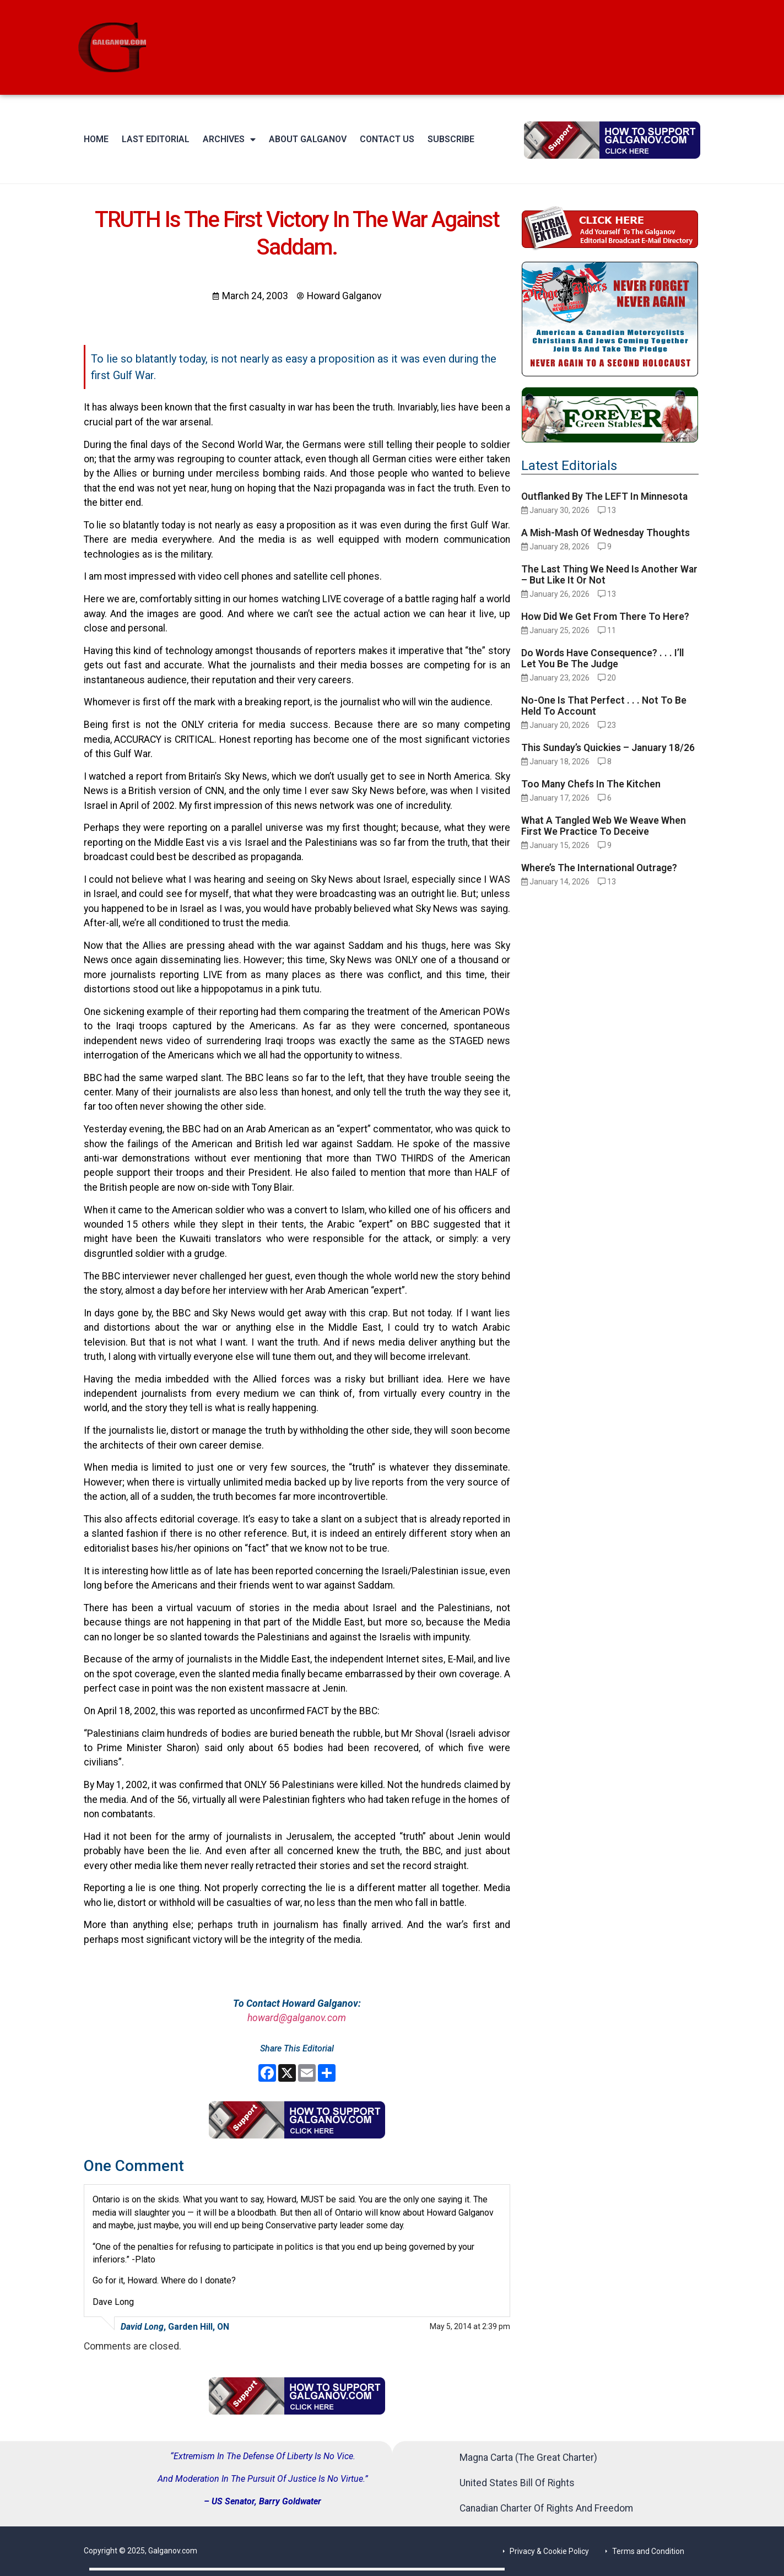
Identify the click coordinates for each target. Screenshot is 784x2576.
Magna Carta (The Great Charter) (528, 2457)
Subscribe (451, 139)
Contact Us (387, 139)
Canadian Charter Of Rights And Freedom (546, 2508)
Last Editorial (156, 139)
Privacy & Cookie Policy (549, 2551)
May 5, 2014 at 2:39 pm (470, 2326)
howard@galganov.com (296, 2017)
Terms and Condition (648, 2551)
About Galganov (308, 139)
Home (96, 139)
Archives (229, 139)
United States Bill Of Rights (517, 2482)
